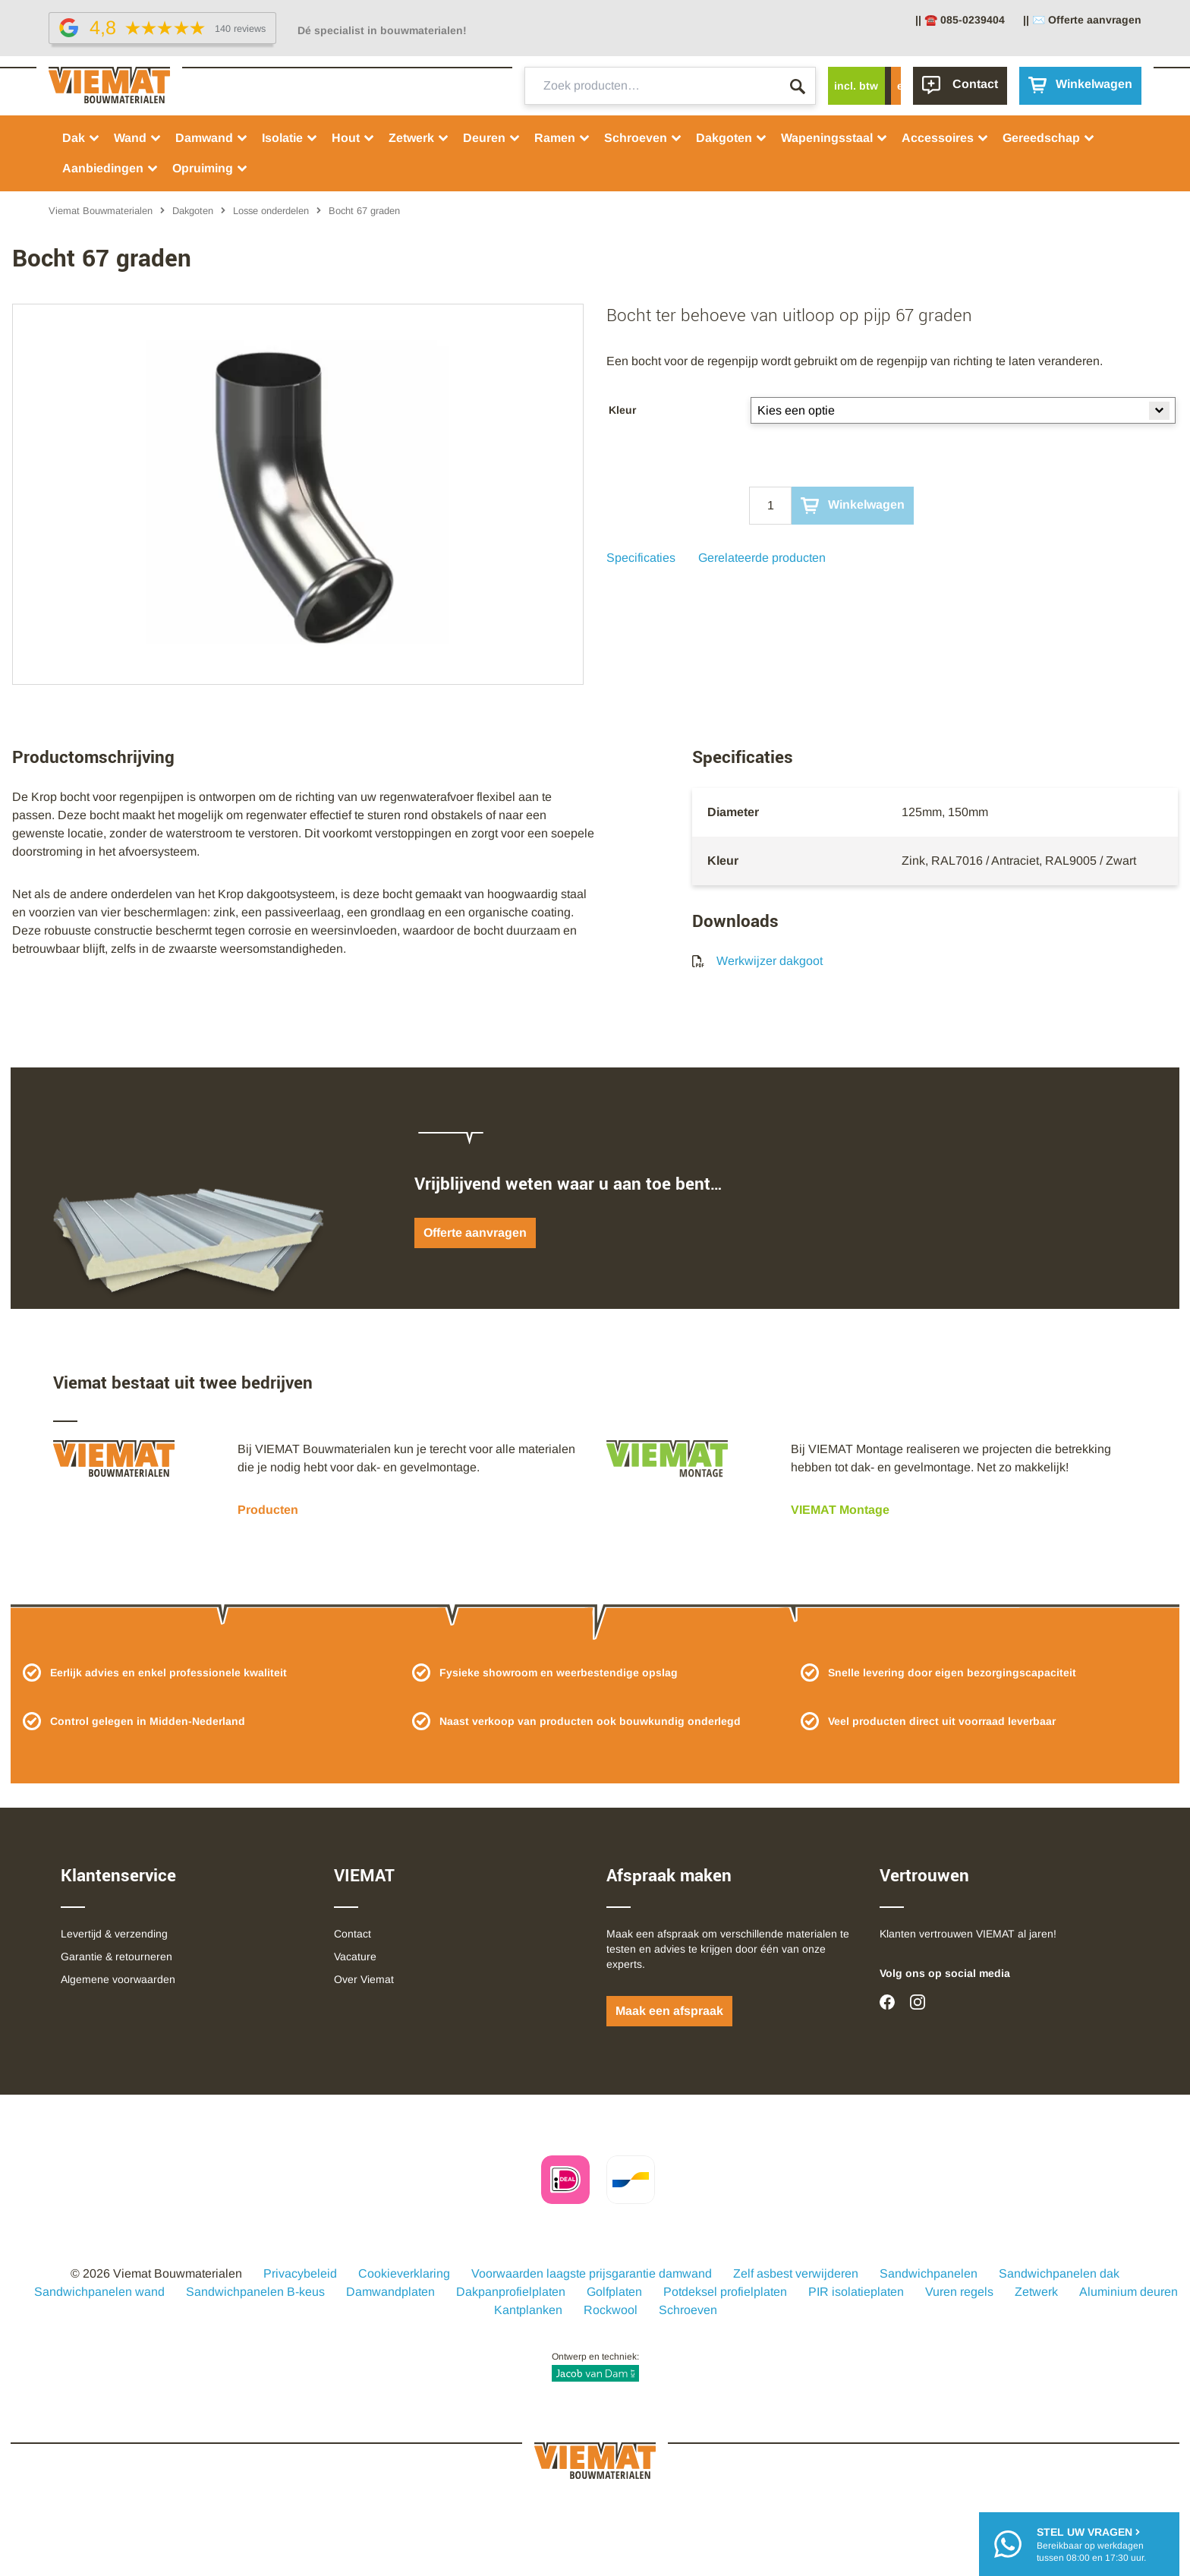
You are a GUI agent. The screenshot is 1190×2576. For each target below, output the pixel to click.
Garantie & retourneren (116, 1956)
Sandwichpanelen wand (99, 2291)
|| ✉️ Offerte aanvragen (1082, 20)
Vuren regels (959, 2291)
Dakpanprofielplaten (510, 2291)
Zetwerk (419, 137)
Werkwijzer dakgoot (757, 960)
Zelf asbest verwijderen (795, 2273)
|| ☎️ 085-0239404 (960, 20)
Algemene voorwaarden (118, 1979)
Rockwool (611, 2309)
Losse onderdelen (271, 210)
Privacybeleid (300, 2273)
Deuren (492, 137)
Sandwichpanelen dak (1059, 2273)
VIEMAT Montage (840, 1509)
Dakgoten (731, 137)
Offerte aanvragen (475, 1232)
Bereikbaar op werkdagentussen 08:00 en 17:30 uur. (1091, 2543)
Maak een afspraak (669, 2010)
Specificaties (640, 557)
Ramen (562, 137)
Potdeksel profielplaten (725, 2291)
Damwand (211, 137)
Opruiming (210, 168)
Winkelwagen (853, 506)
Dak (81, 137)
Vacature (355, 1956)
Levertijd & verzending (114, 1934)
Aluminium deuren (1128, 2291)
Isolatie (290, 137)
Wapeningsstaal (834, 137)
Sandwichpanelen (929, 2273)
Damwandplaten (390, 2291)
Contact (352, 1934)
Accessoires (945, 137)
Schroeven (643, 137)
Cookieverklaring (404, 2273)
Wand (138, 137)
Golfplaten (614, 2291)
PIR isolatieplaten (856, 2291)
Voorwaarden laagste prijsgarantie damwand (591, 2273)
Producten (268, 1509)
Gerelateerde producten (762, 557)
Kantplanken (528, 2309)
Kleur (622, 410)
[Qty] (770, 506)
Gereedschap (1049, 137)
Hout (353, 137)
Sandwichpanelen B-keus (255, 2291)
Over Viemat (364, 1979)
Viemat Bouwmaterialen (101, 210)
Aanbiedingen (110, 168)
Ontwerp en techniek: (595, 2366)
